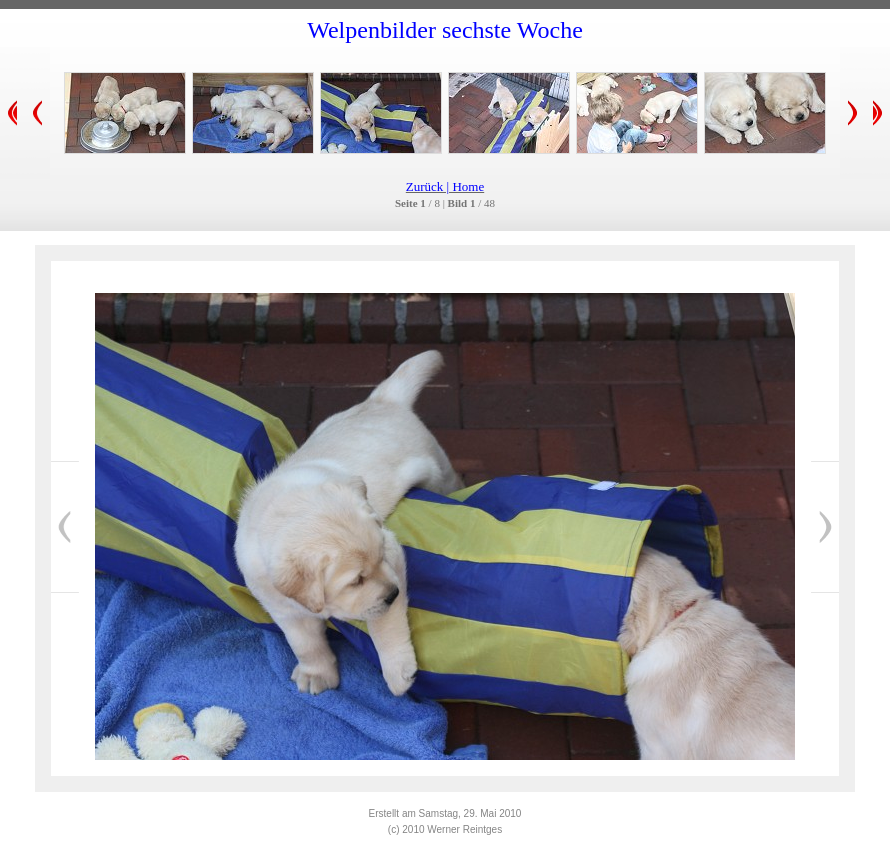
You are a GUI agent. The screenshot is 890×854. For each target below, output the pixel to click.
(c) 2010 (407, 829)
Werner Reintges (464, 829)
